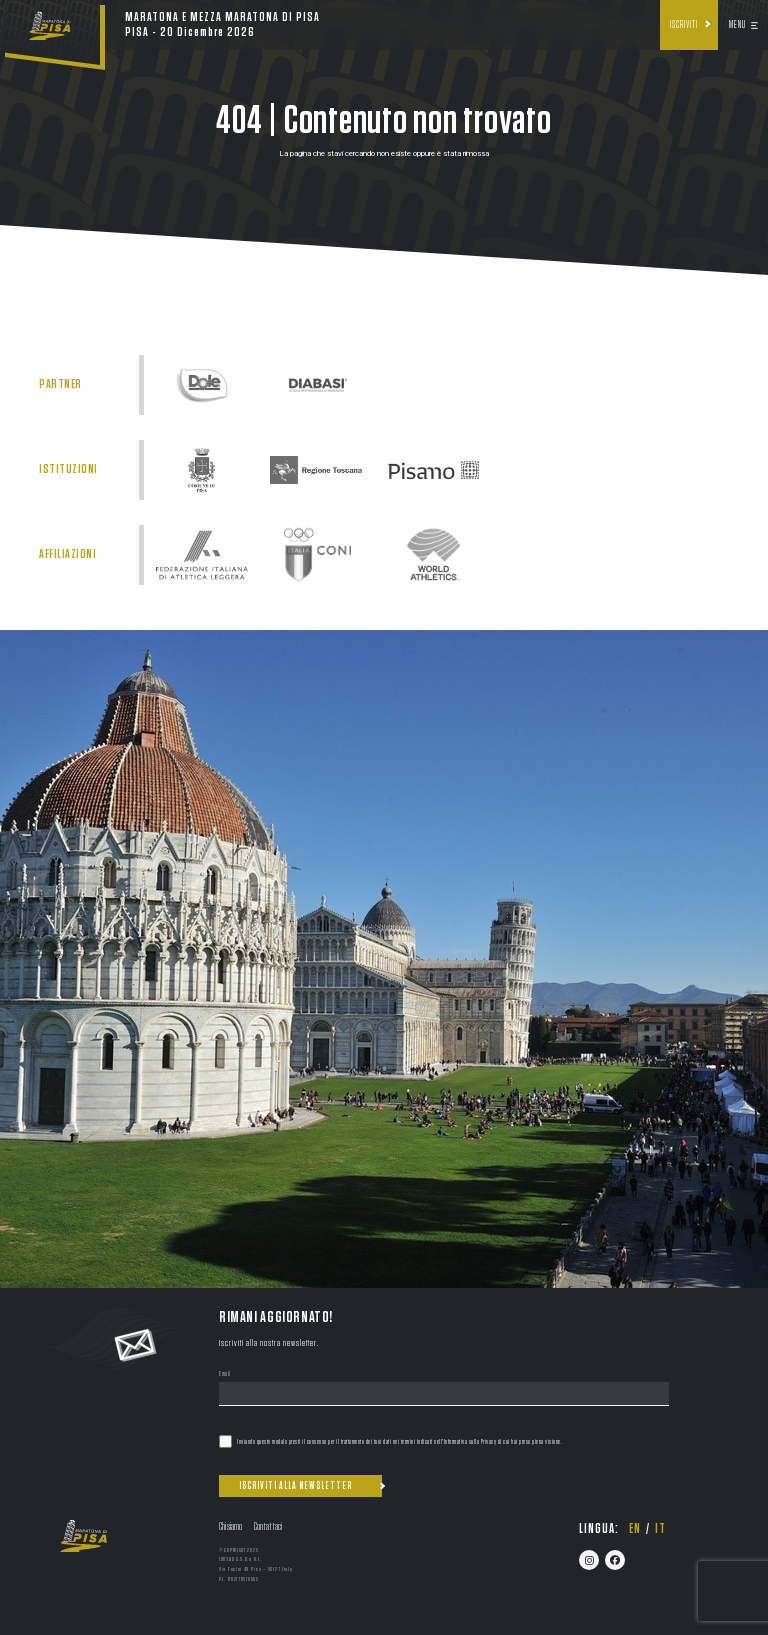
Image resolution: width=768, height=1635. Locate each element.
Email (225, 1374)
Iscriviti (684, 25)
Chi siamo (230, 1526)
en (635, 1529)
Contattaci (268, 1526)
